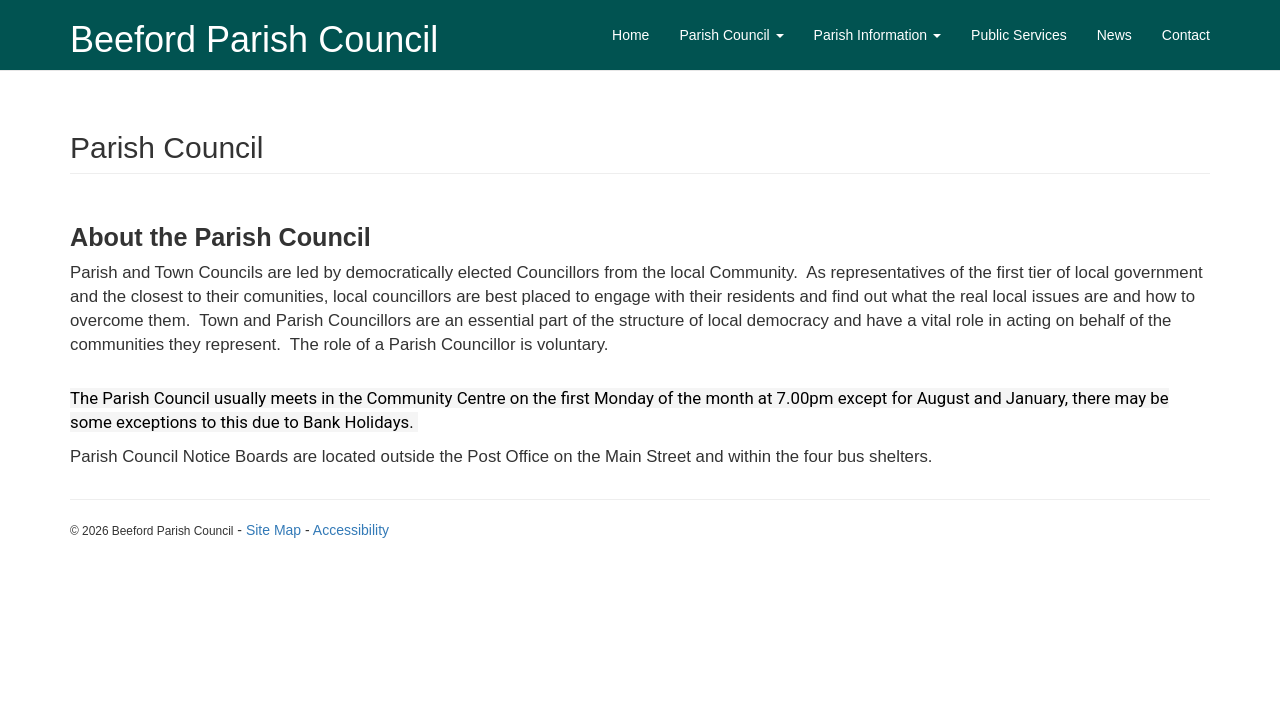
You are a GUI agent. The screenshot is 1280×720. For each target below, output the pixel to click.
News (1114, 35)
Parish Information (878, 35)
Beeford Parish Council (254, 39)
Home (630, 35)
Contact (1186, 35)
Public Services (1019, 35)
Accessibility (351, 530)
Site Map (273, 530)
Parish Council (731, 35)
